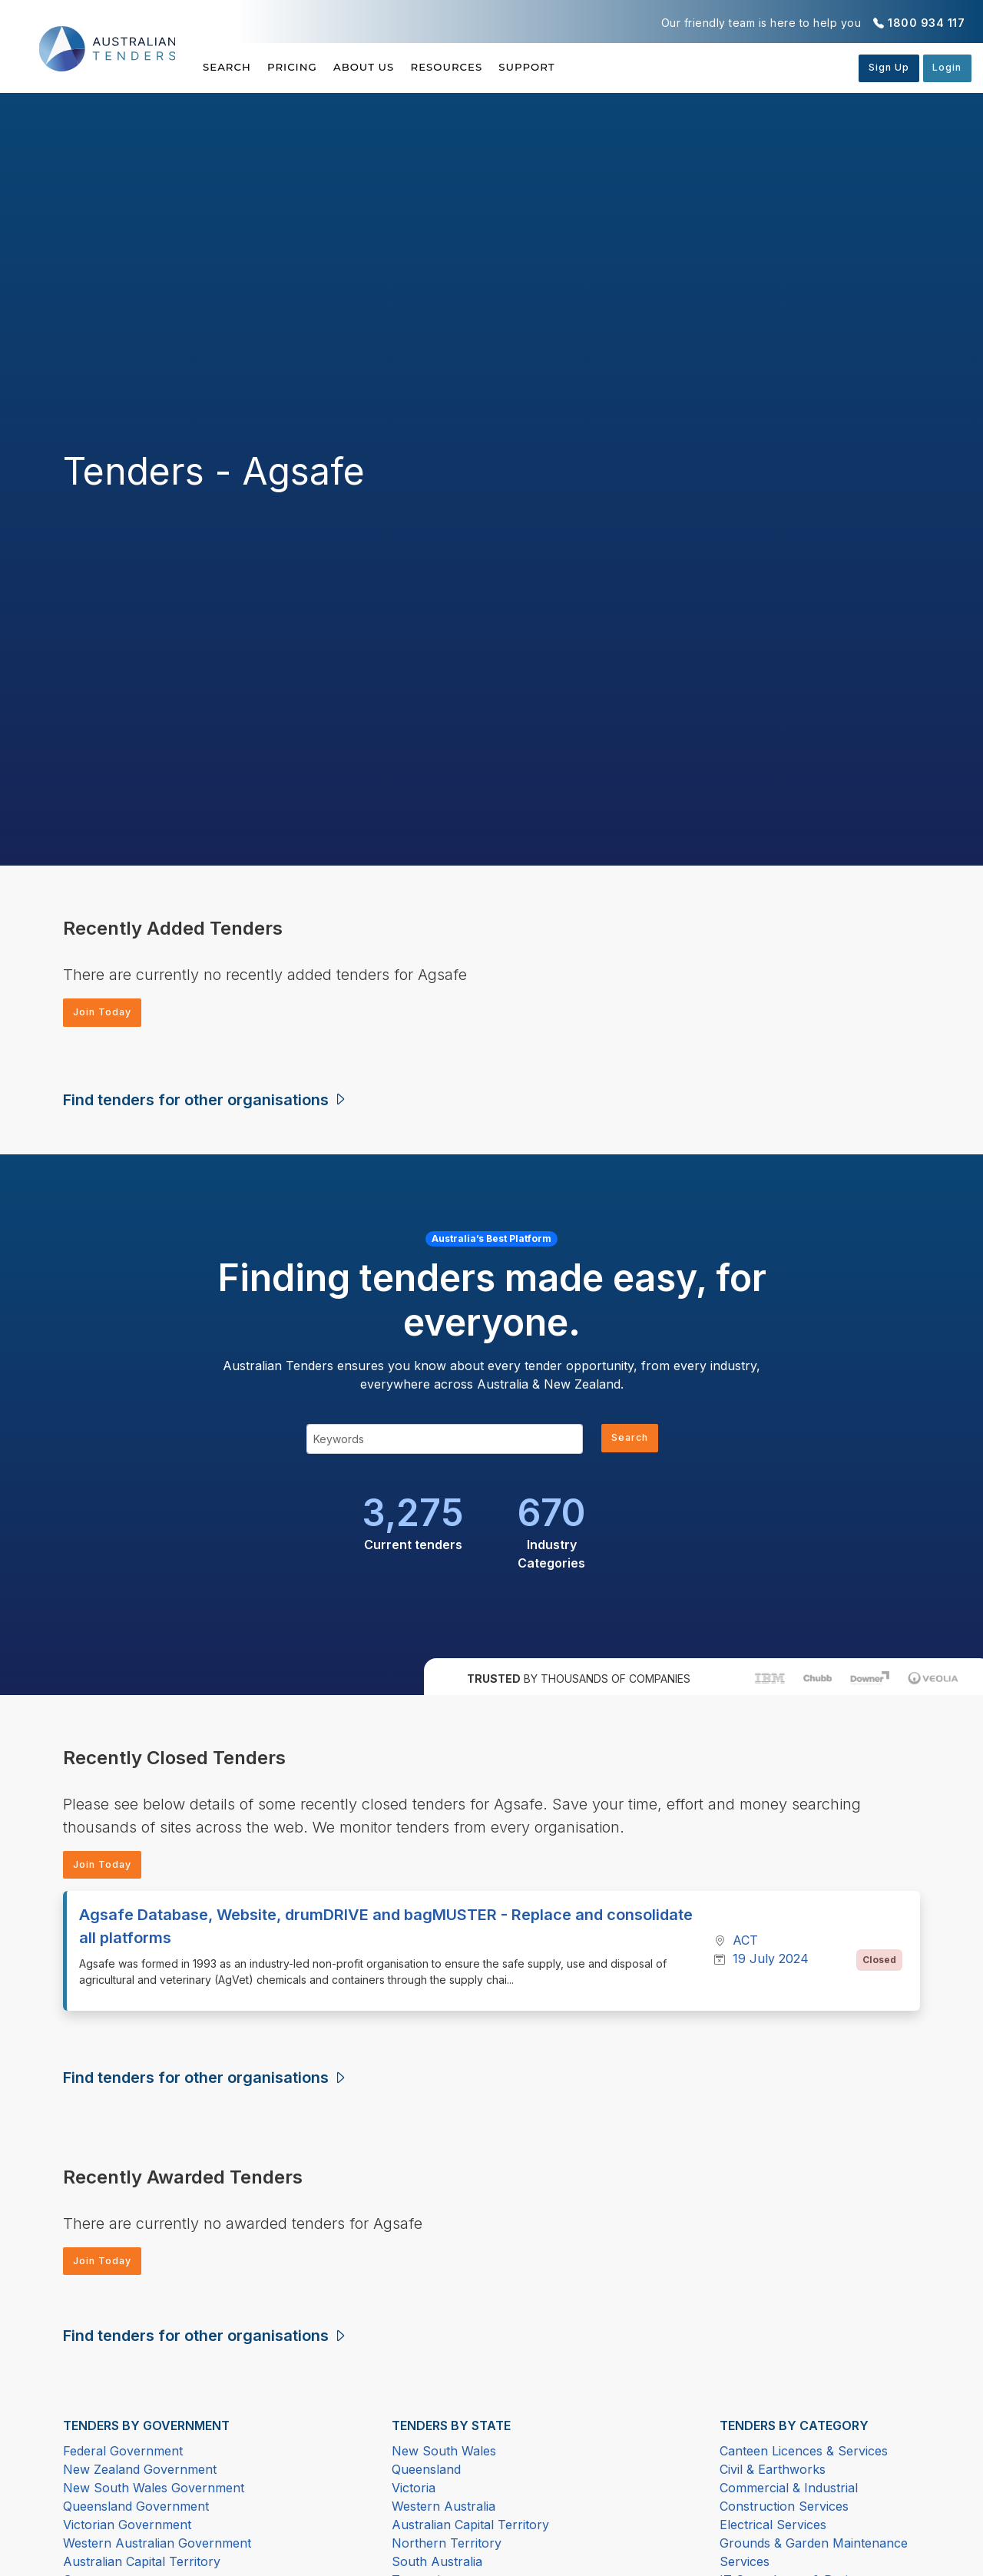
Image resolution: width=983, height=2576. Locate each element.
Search (228, 67)
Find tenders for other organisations (205, 1102)
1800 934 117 (926, 22)
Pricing (307, 67)
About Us (393, 67)
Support (586, 67)
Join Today (108, 1013)
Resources (490, 67)
